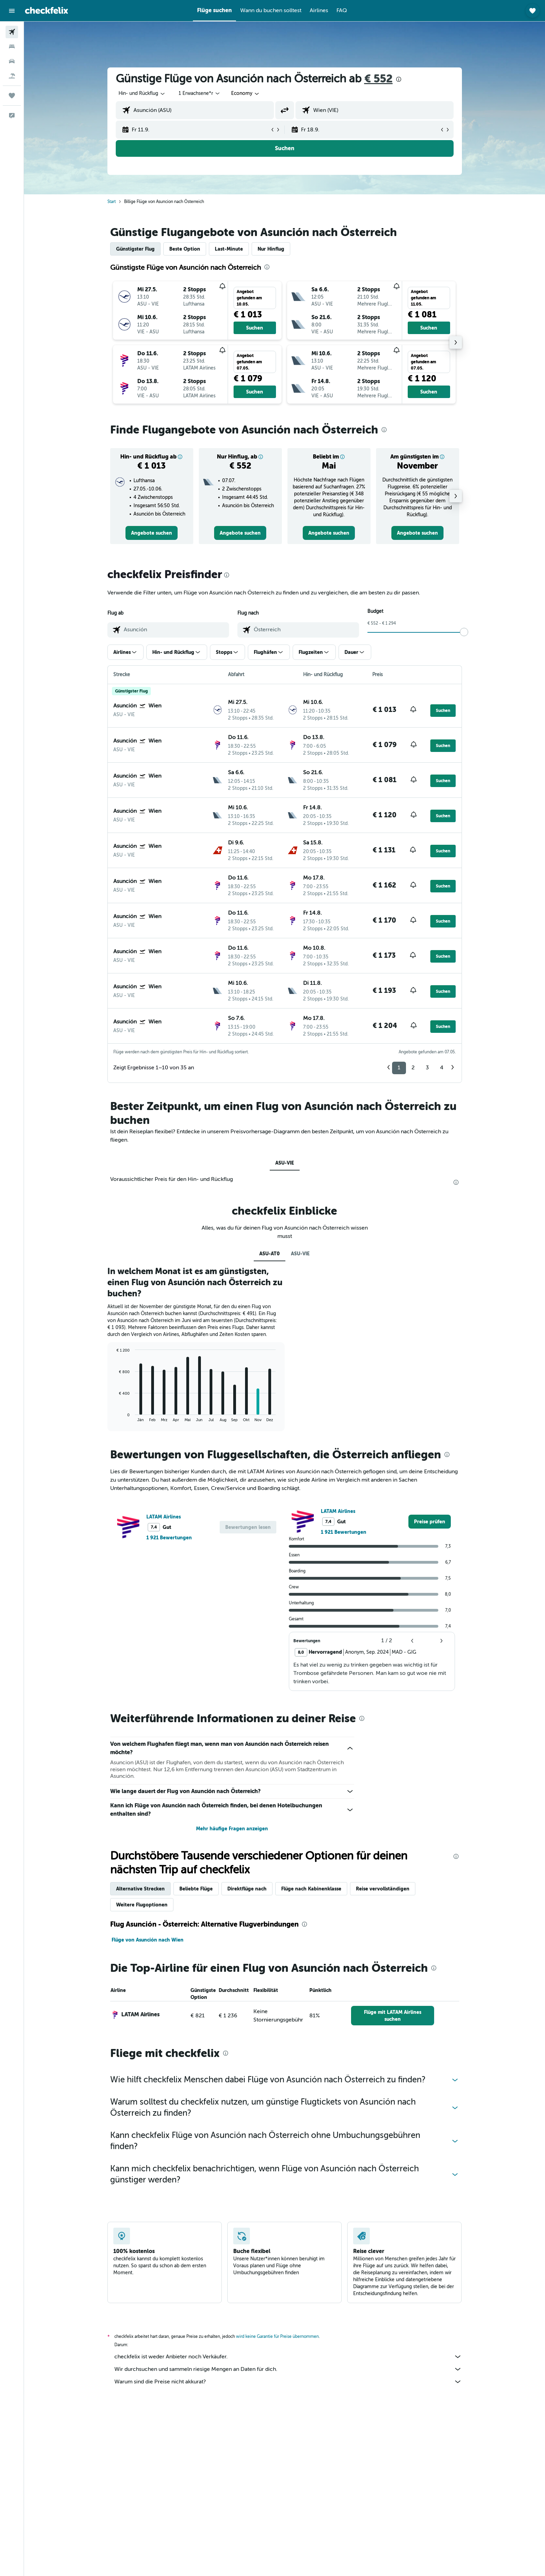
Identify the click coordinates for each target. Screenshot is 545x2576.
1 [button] (399, 1067)
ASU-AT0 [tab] (269, 1253)
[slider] (464, 632)
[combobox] (142, 93)
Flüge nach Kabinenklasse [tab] (311, 1889)
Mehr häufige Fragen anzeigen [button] (232, 1828)
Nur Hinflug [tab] (271, 249)
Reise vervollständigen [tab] (382, 1889)
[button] (11, 10)
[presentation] (399, 79)
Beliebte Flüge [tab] (196, 1889)
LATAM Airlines (163, 1517)
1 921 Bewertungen (169, 1537)
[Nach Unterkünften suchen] (12, 47)
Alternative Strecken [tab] (140, 1889)
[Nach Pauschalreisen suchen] (12, 76)
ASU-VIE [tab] (284, 1163)
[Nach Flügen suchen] (12, 32)
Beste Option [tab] (184, 249)
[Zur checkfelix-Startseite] (46, 10)
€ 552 (378, 78)
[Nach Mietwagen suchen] (12, 61)
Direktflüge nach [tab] (247, 1889)
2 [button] (413, 1067)
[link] (151, 533)
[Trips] (12, 96)
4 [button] (442, 1067)
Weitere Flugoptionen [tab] (142, 1904)
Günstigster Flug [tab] (135, 249)
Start (111, 201)
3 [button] (427, 1067)
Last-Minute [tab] (229, 249)
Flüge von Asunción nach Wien (148, 1940)
